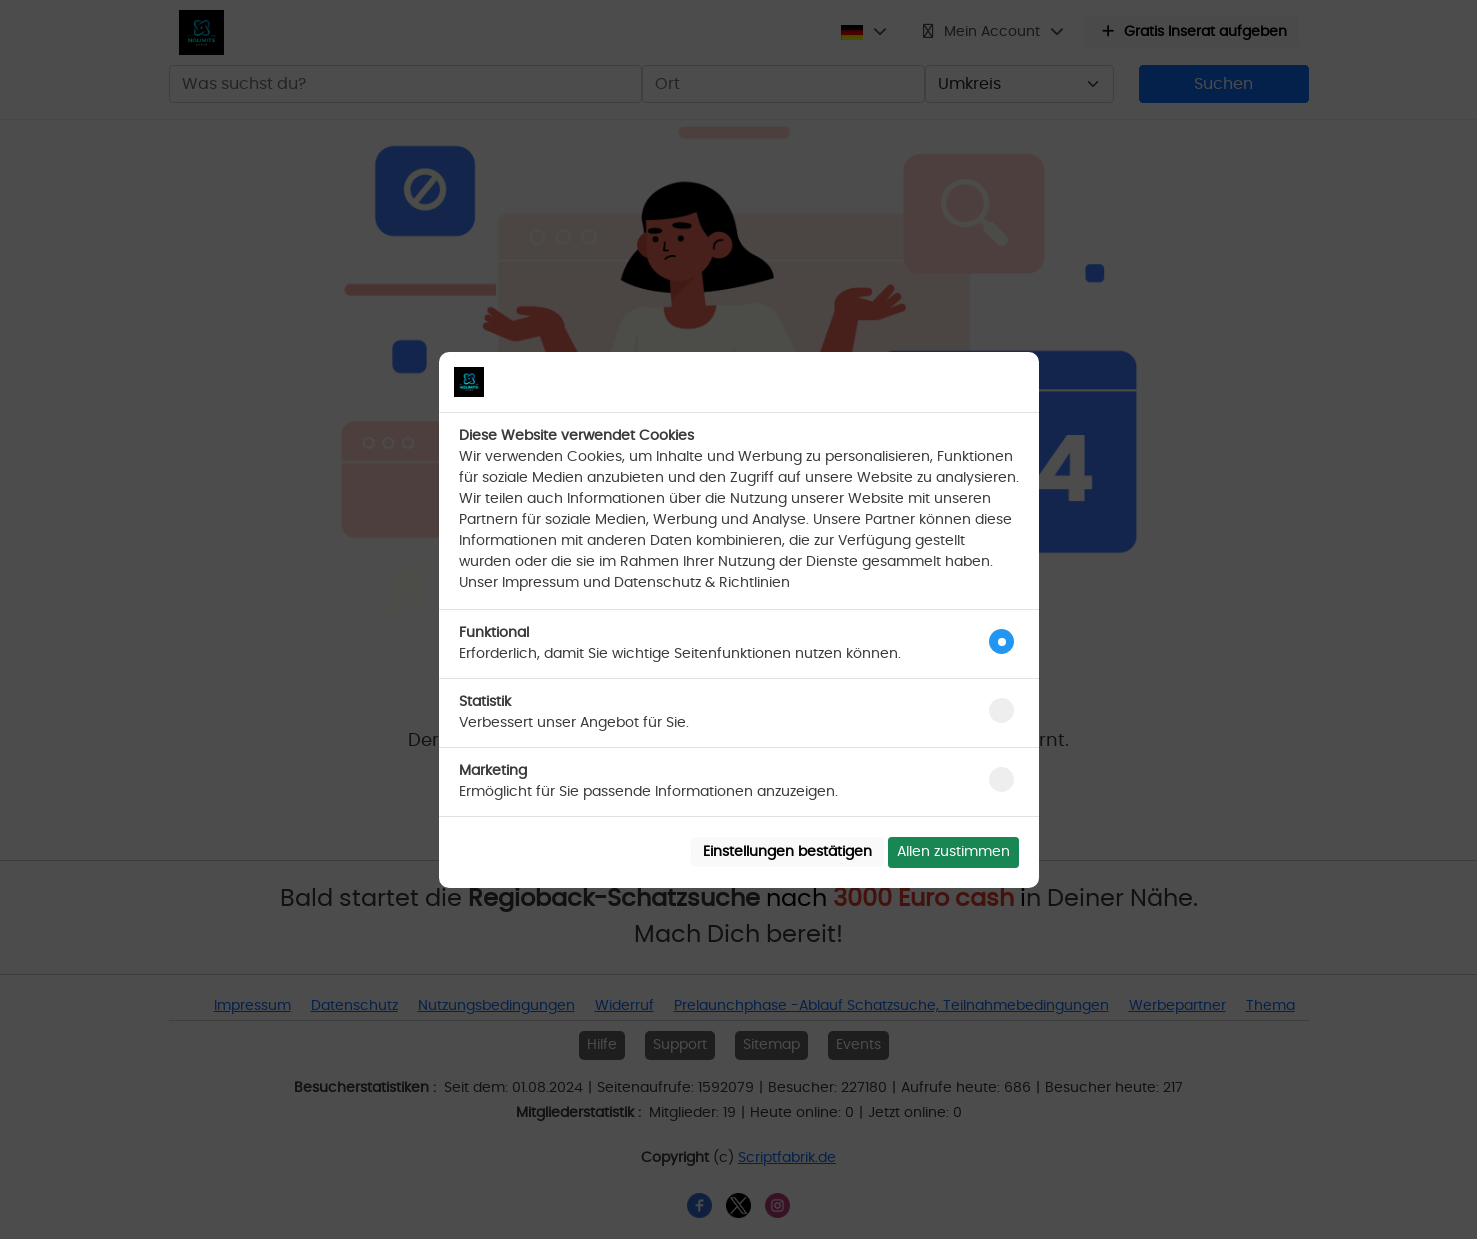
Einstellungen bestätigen (787, 852)
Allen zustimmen (953, 852)
